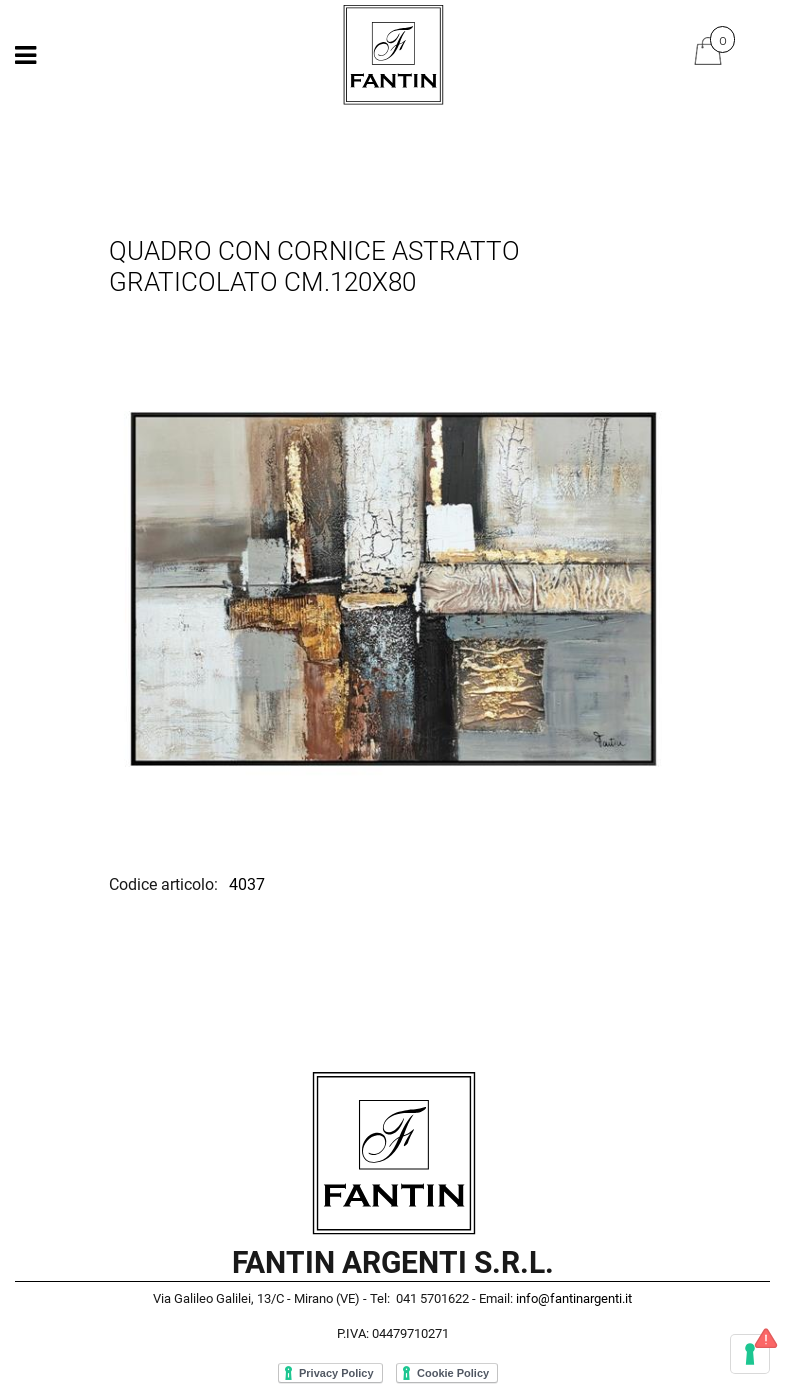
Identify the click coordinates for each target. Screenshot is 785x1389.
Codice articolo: (165, 884)
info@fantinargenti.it (574, 1298)
